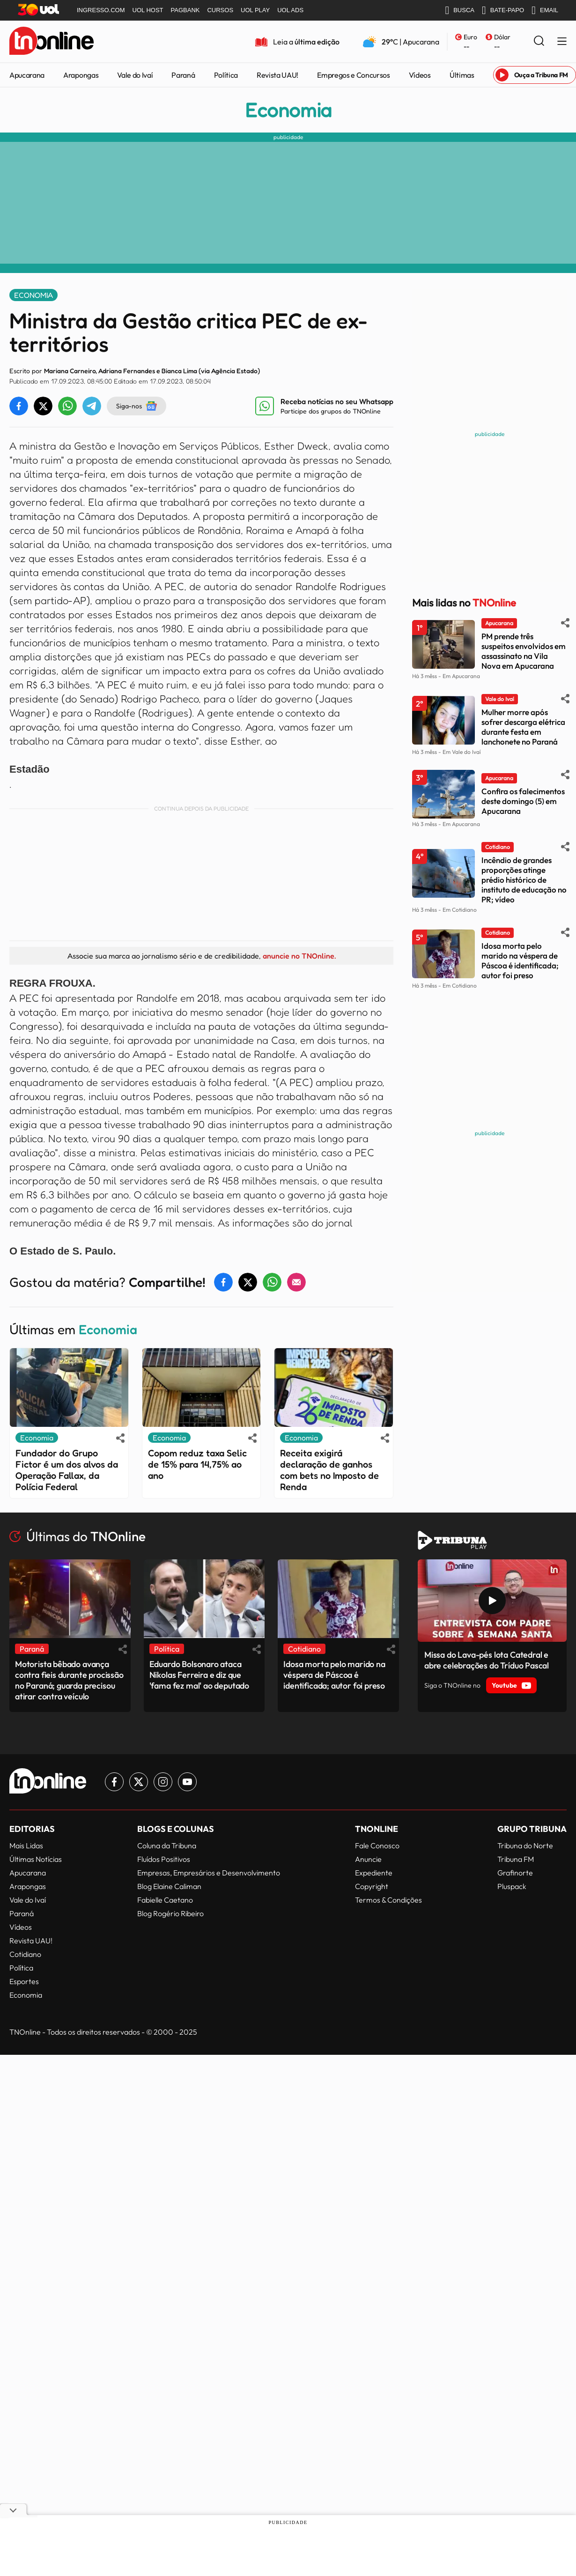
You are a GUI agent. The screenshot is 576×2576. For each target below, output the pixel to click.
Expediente (373, 1872)
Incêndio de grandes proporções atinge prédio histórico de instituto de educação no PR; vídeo (524, 879)
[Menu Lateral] (562, 41)
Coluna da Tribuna (166, 1845)
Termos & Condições (388, 1899)
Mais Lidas (26, 1845)
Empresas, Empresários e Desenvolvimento (208, 1872)
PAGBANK (185, 10)
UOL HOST (148, 10)
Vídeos (420, 75)
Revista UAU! (277, 75)
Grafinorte (515, 1872)
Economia (288, 110)
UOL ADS (290, 10)
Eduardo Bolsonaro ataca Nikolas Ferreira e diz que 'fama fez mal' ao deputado (199, 1675)
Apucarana (26, 75)
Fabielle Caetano (165, 1899)
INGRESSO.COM (101, 10)
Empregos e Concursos (353, 75)
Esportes (24, 1981)
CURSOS (220, 10)
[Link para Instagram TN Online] (163, 1781)
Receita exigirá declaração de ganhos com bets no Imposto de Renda (329, 1469)
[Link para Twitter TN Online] (138, 1781)
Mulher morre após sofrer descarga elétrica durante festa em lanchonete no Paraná (523, 726)
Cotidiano (25, 1954)
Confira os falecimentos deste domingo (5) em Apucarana (523, 801)
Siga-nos (136, 406)
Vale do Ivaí (135, 75)
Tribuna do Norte (525, 1845)
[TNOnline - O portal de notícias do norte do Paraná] (51, 42)
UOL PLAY (255, 10)
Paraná (183, 75)
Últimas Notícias (35, 1859)
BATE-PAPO (503, 10)
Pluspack (511, 1886)
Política (226, 75)
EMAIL (545, 10)
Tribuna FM (515, 1859)
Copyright (371, 1886)
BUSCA (459, 10)
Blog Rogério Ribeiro (170, 1913)
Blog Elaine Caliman (169, 1886)
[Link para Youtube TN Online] (187, 1781)
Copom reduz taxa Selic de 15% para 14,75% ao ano (197, 1464)
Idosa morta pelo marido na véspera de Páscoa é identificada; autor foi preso (520, 960)
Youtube (511, 1685)
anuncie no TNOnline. (299, 955)
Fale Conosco (377, 1845)
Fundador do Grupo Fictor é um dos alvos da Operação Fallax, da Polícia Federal (66, 1469)
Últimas (462, 75)
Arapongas (80, 75)
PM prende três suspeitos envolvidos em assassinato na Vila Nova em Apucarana (523, 651)
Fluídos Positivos (163, 1859)
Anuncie (368, 1859)
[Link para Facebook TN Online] (114, 1781)
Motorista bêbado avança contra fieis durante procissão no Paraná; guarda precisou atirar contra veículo (69, 1680)
